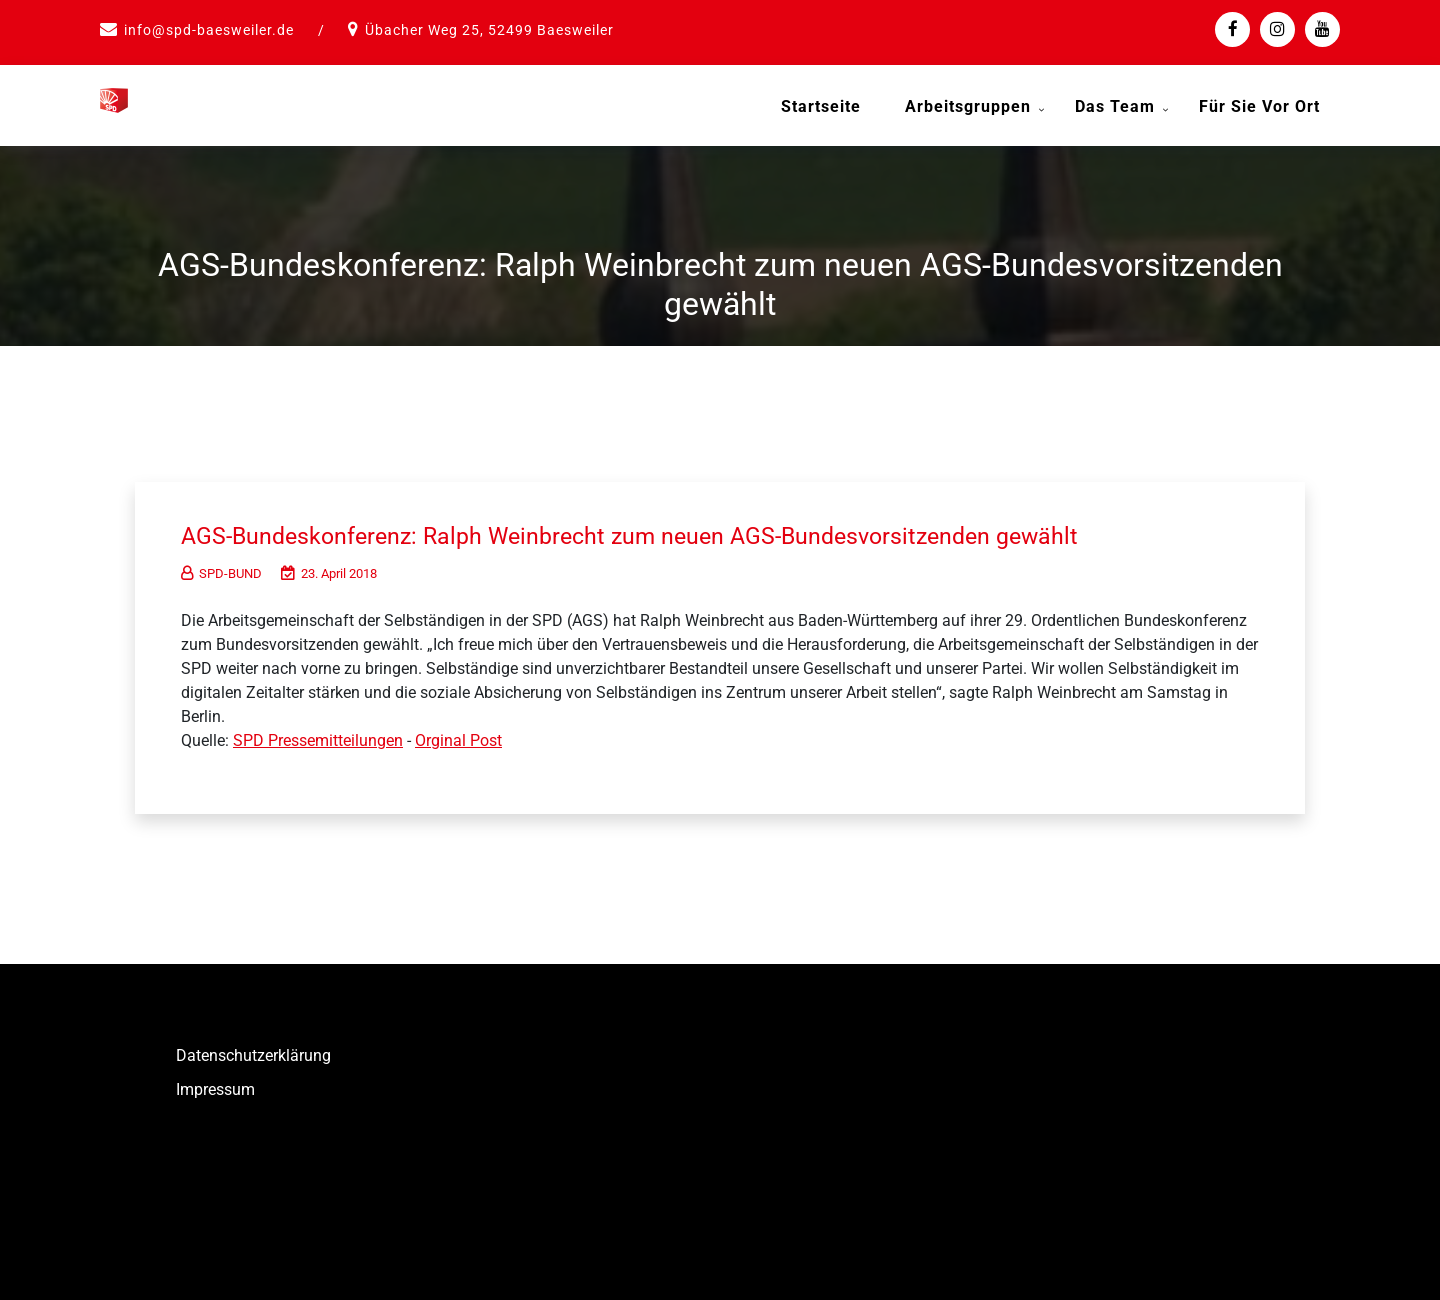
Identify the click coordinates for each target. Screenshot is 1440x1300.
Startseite (821, 106)
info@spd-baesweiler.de (209, 30)
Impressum (215, 1082)
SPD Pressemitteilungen (318, 733)
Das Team (1115, 106)
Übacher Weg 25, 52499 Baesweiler (489, 30)
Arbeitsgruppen (968, 106)
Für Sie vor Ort (1259, 106)
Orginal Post (458, 733)
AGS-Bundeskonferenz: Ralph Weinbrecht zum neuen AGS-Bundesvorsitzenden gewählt (681, 528)
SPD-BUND (221, 566)
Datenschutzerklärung (253, 1048)
